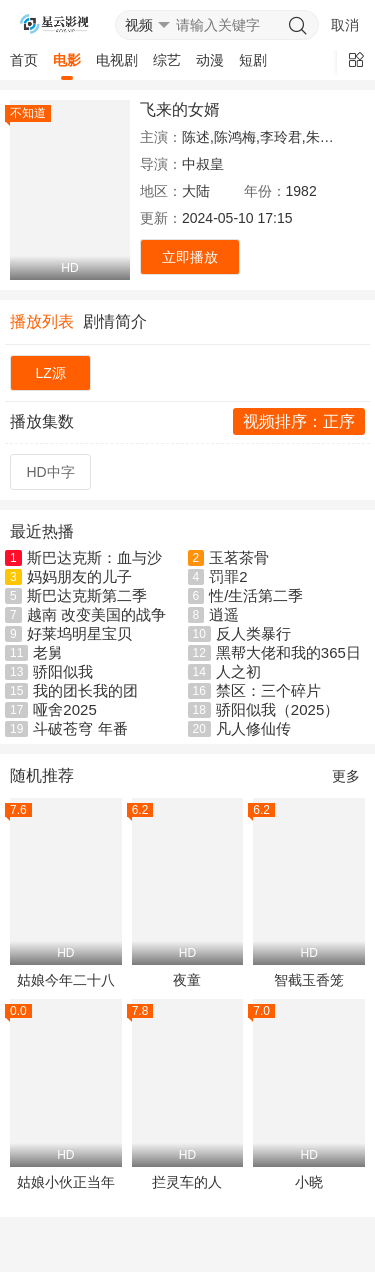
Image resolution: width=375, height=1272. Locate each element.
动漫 (210, 60)
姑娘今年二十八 (66, 980)
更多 (346, 776)
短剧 (253, 60)
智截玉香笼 (309, 980)
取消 (345, 25)
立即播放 (190, 257)
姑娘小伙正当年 (66, 1182)
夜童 (187, 980)
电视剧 (117, 60)
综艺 (167, 60)
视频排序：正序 (299, 421)
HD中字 (51, 472)
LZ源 (50, 373)
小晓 (309, 1182)
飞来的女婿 (180, 109)
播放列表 (42, 321)
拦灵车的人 (187, 1182)
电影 (67, 60)
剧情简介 (115, 321)
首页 (24, 60)
